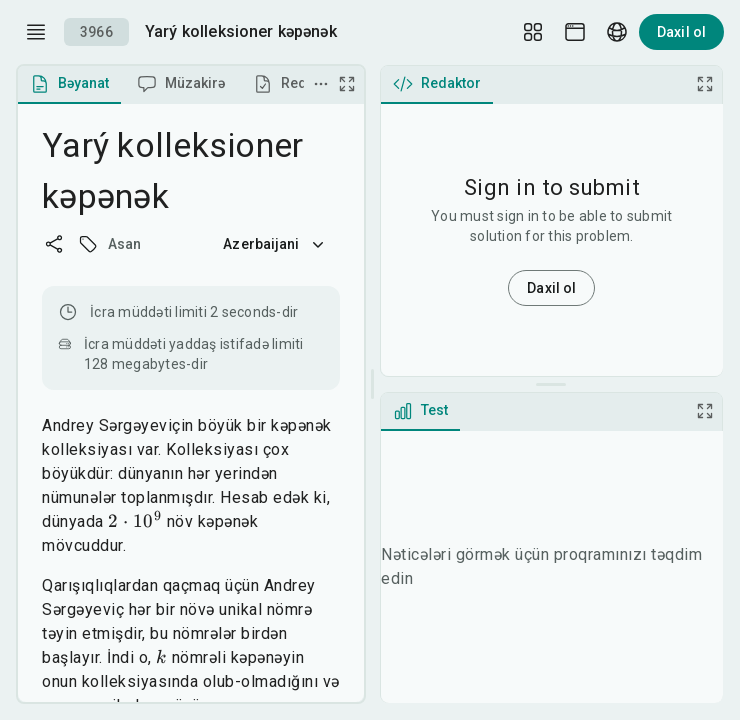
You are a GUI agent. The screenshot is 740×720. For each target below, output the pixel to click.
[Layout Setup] (533, 32)
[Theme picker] (575, 32)
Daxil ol (681, 32)
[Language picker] (617, 32)
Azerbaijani (275, 244)
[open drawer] (36, 32)
